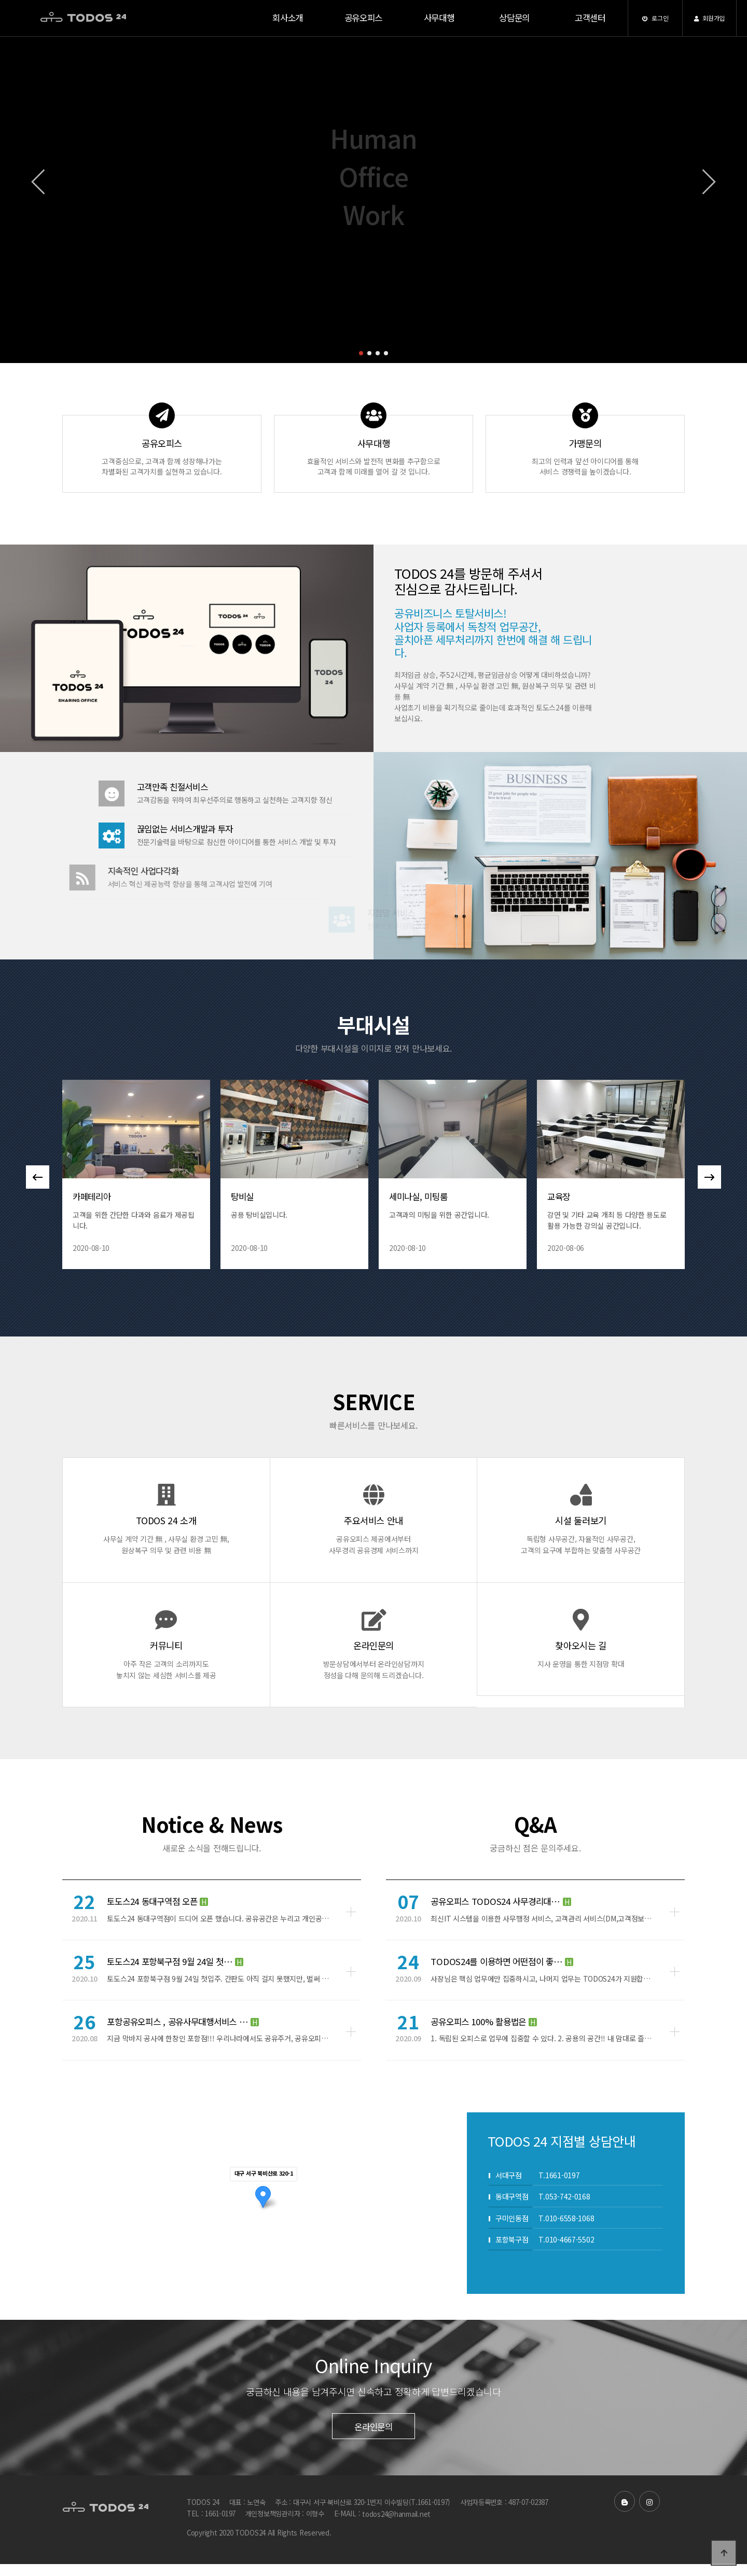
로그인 (655, 17)
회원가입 (709, 17)
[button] (361, 353)
